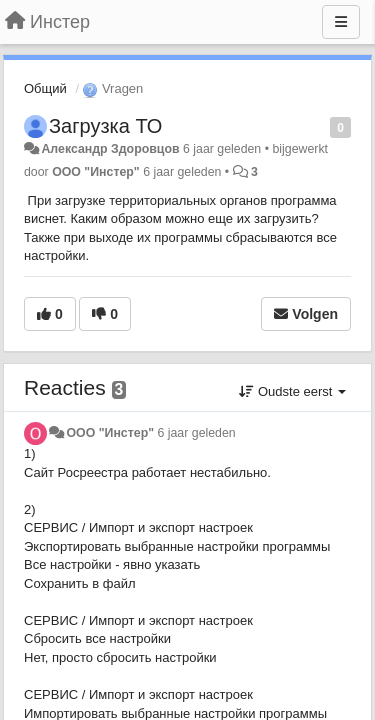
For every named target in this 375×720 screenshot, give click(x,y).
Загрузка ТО (105, 126)
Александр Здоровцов (110, 149)
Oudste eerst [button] (292, 391)
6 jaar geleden (196, 433)
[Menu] (341, 22)
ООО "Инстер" (96, 172)
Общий (45, 88)
